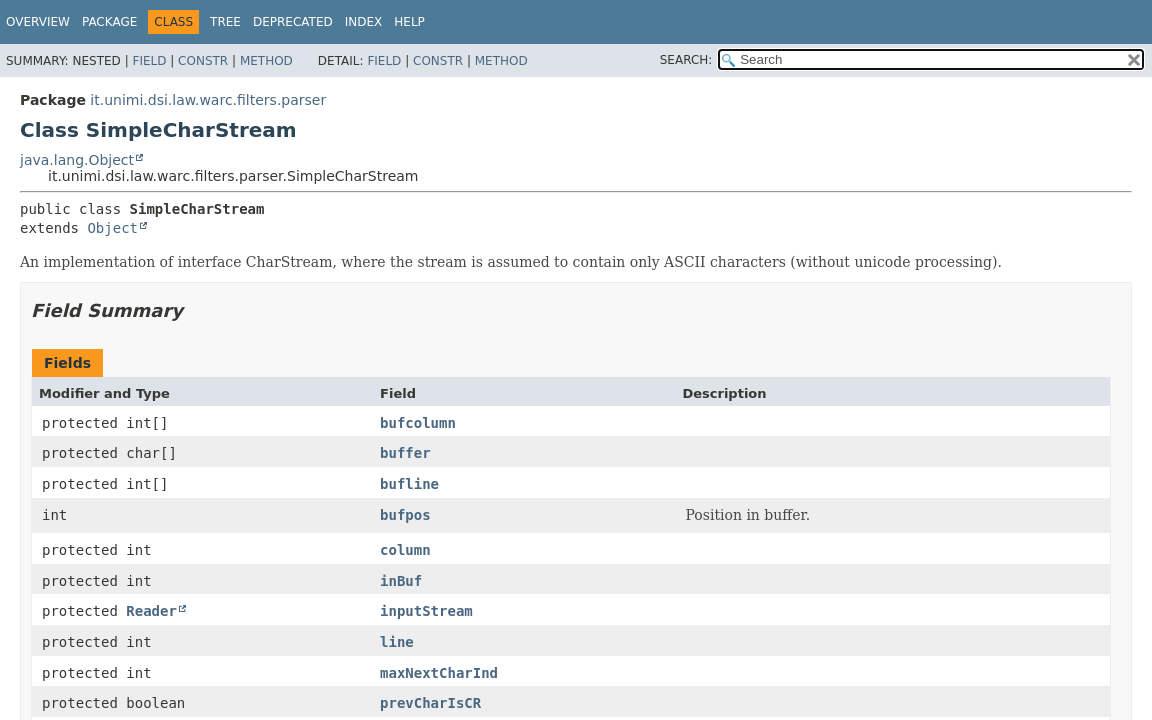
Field (149, 61)
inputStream (426, 611)
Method (266, 61)
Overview (38, 22)
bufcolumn (418, 423)
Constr (203, 61)
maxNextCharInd (439, 673)
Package (109, 22)
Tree (225, 22)
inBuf (401, 581)
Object (112, 228)
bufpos (405, 515)
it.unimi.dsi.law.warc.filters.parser (208, 100)
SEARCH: (686, 60)
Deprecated (293, 22)
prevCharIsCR (430, 703)
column (405, 550)
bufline (409, 484)
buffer (405, 453)
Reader (151, 611)
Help (409, 22)
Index (364, 22)
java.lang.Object (77, 160)
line (397, 642)
